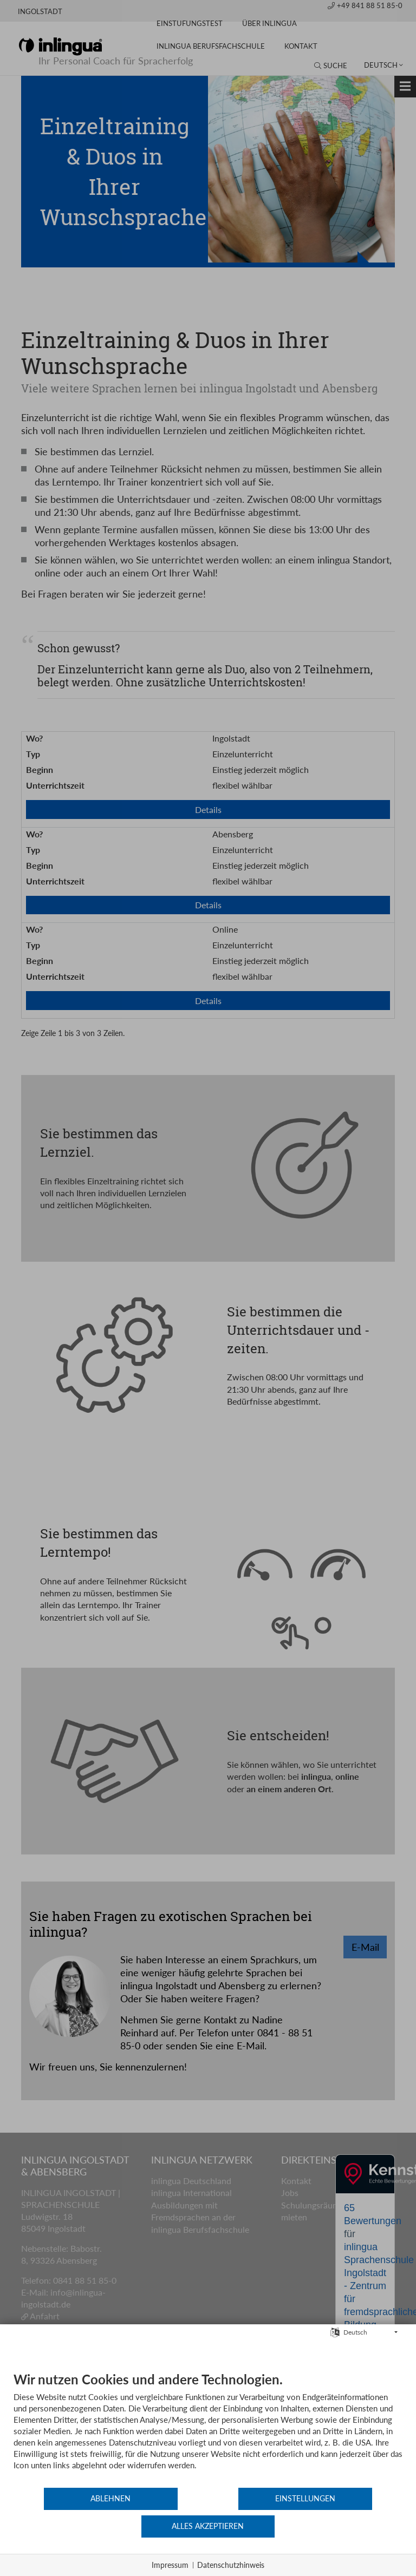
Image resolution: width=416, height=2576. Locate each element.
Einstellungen (208, 2526)
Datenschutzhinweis (230, 2565)
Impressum (170, 2565)
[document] (208, 2457)
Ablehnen (78, 2526)
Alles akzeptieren (338, 2526)
